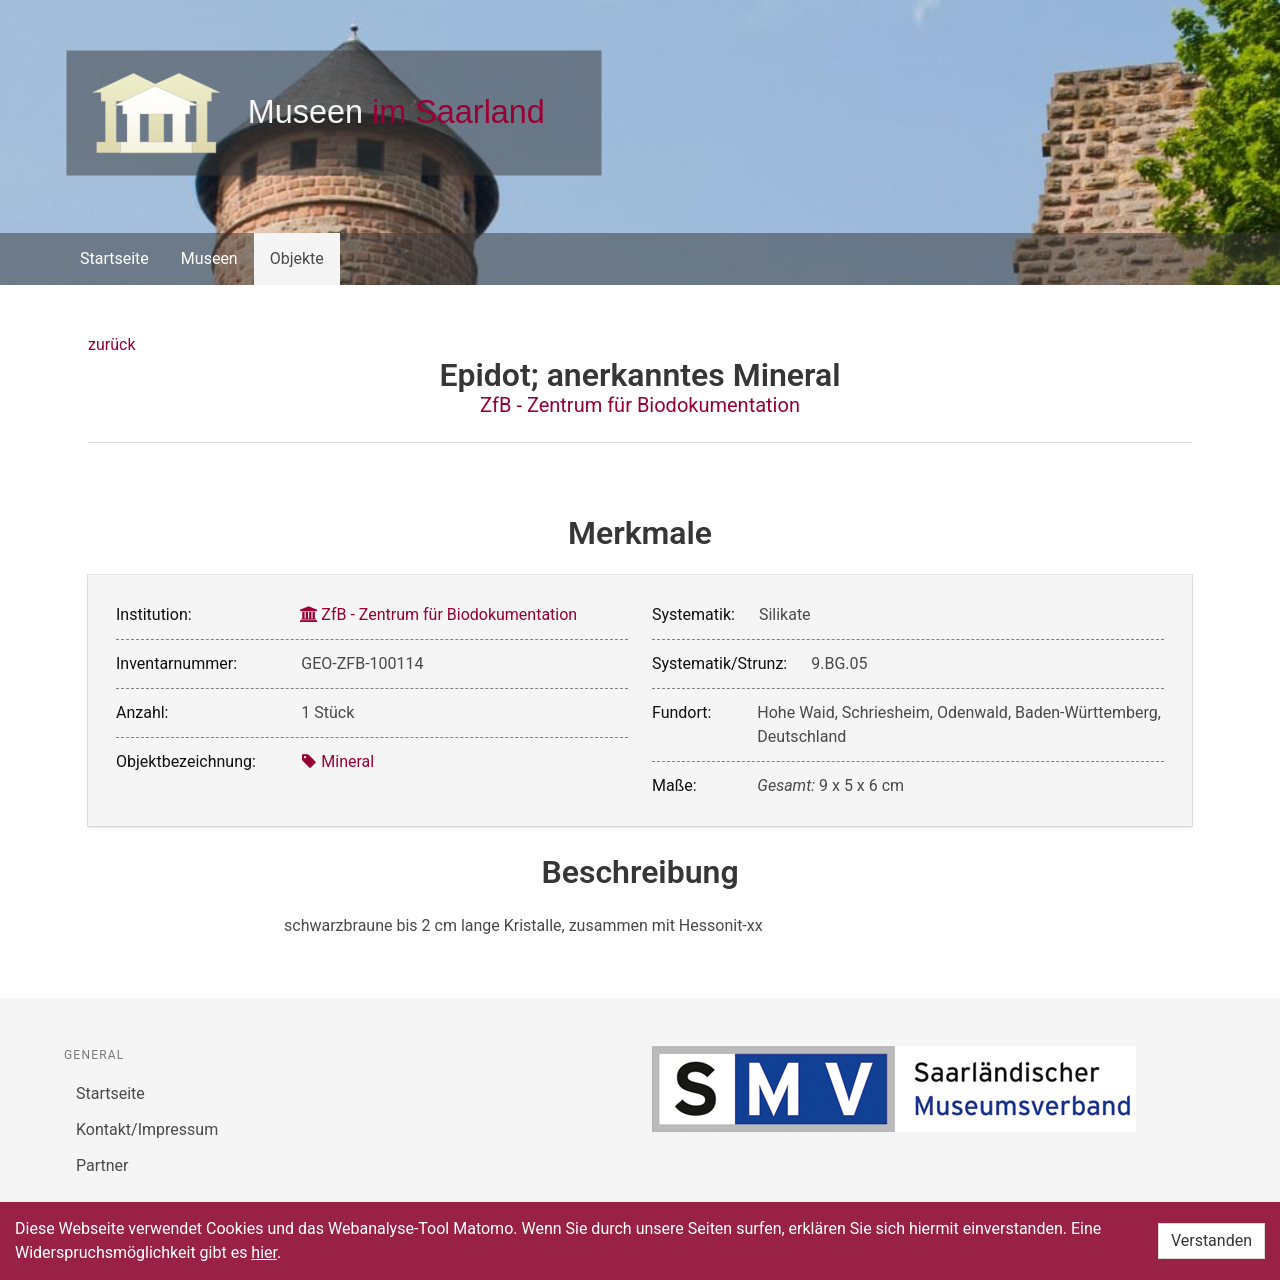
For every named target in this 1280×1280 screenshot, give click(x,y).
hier (264, 1252)
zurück (111, 344)
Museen (209, 258)
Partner (102, 1165)
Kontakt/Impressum (147, 1129)
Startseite (114, 258)
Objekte (297, 258)
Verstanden (1211, 1240)
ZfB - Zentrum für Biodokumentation (640, 405)
